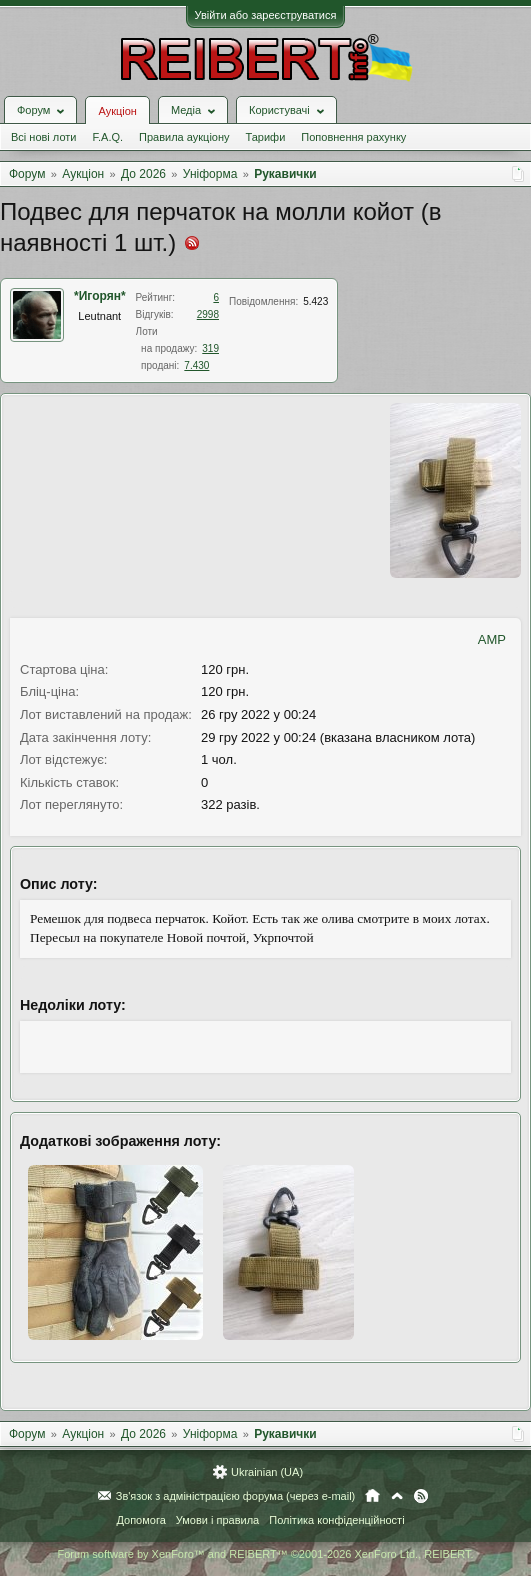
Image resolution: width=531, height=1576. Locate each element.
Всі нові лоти (43, 137)
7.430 (196, 365)
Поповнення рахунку (353, 137)
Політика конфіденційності (336, 1520)
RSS (421, 1496)
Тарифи (266, 137)
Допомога (140, 1520)
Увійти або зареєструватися (266, 15)
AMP (492, 639)
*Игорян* (100, 296)
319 (210, 348)
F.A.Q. (107, 137)
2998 (208, 314)
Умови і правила (217, 1520)
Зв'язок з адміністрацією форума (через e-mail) (236, 1496)
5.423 (315, 301)
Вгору (397, 1496)
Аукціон (117, 111)
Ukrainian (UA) (267, 1472)
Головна (372, 1496)
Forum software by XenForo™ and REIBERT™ (265, 1554)
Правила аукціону (184, 137)
